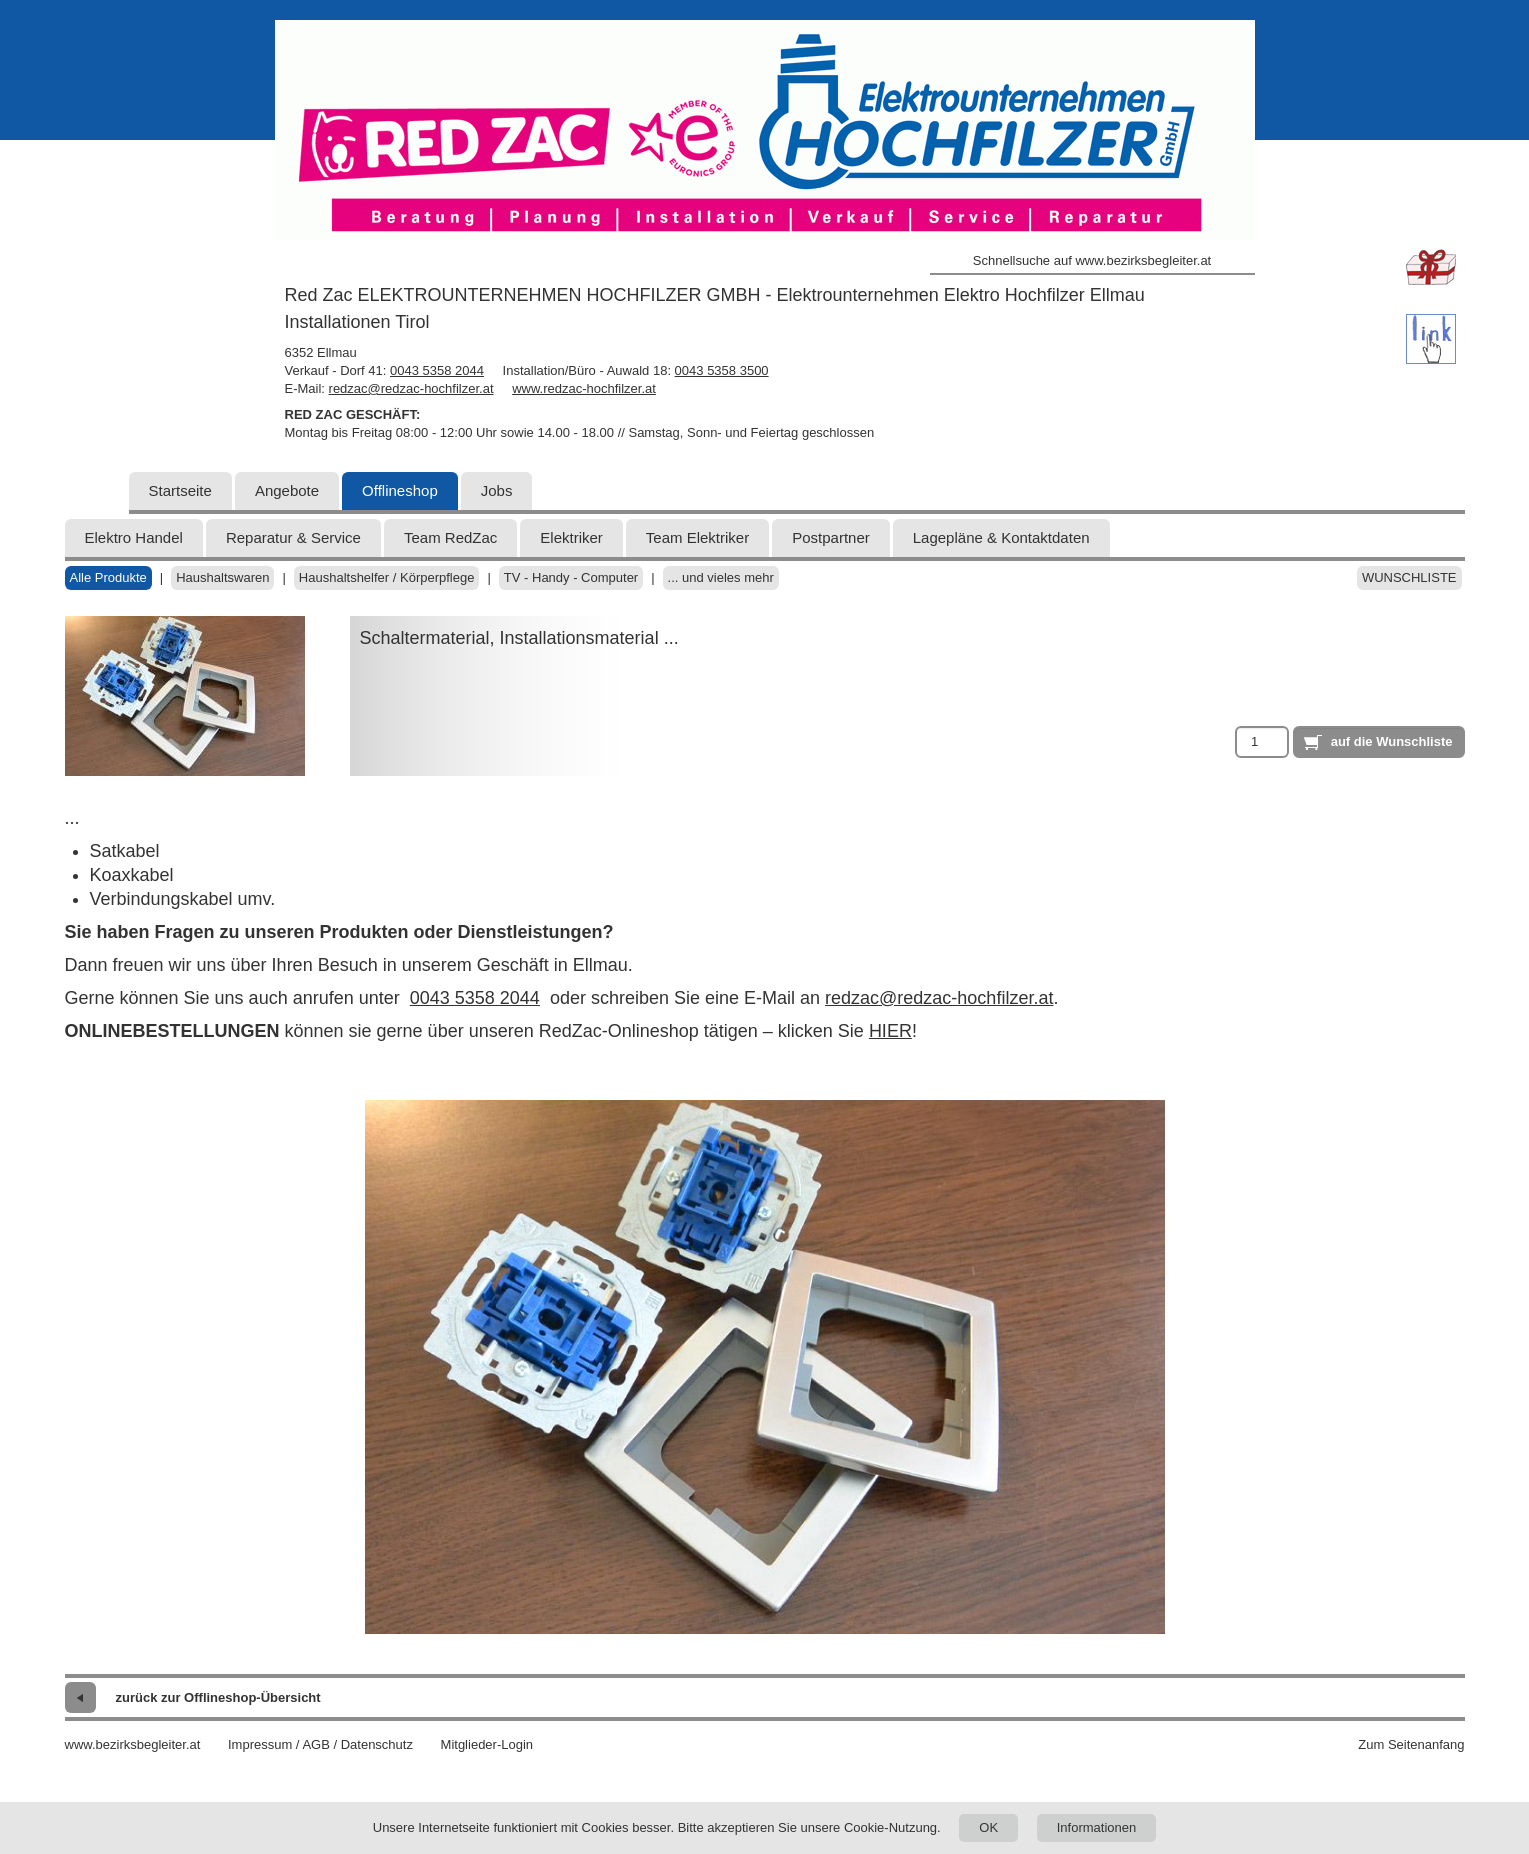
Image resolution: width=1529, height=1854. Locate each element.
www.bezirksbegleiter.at (133, 1744)
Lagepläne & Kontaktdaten (1001, 537)
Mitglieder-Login (487, 1744)
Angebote (287, 490)
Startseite (180, 490)
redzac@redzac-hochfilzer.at (411, 388)
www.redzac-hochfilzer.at (584, 388)
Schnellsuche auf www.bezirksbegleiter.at (1092, 260)
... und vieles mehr (721, 577)
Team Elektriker (697, 537)
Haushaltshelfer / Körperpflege (387, 577)
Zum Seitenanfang (1411, 1744)
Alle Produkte (108, 577)
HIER (890, 1031)
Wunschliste (1409, 577)
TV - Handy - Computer (571, 577)
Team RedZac (450, 537)
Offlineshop (400, 490)
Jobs (497, 490)
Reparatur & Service (293, 537)
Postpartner (831, 537)
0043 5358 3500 (722, 370)
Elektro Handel (134, 537)
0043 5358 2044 (437, 370)
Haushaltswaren (222, 577)
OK (988, 1827)
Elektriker (571, 537)
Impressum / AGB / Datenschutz (320, 1744)
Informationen (1097, 1827)
